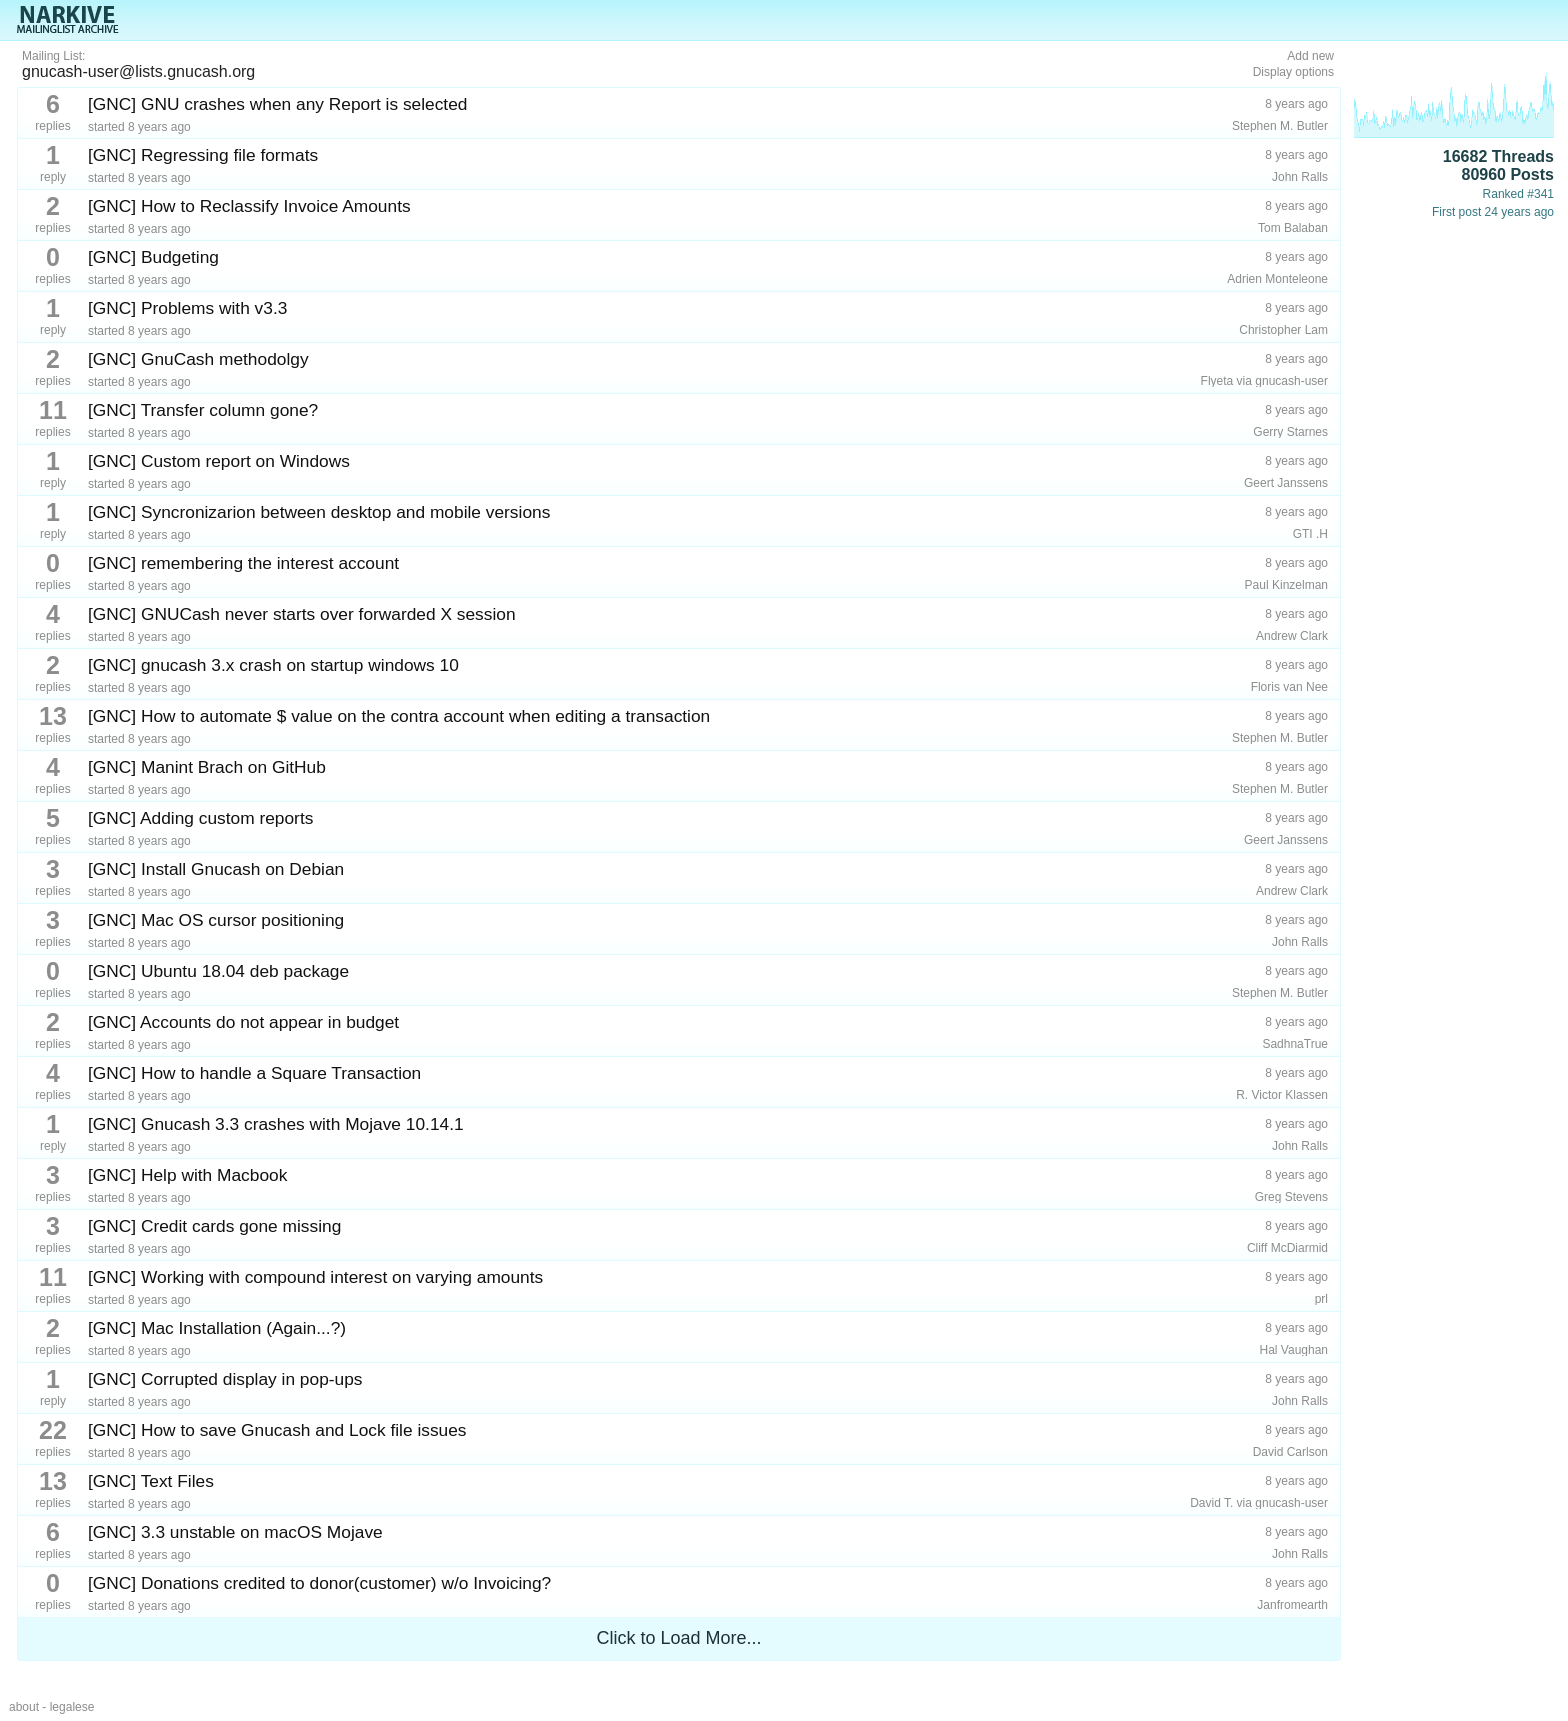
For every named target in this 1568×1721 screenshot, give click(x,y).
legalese (72, 1707)
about (24, 1707)
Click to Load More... (678, 1638)
